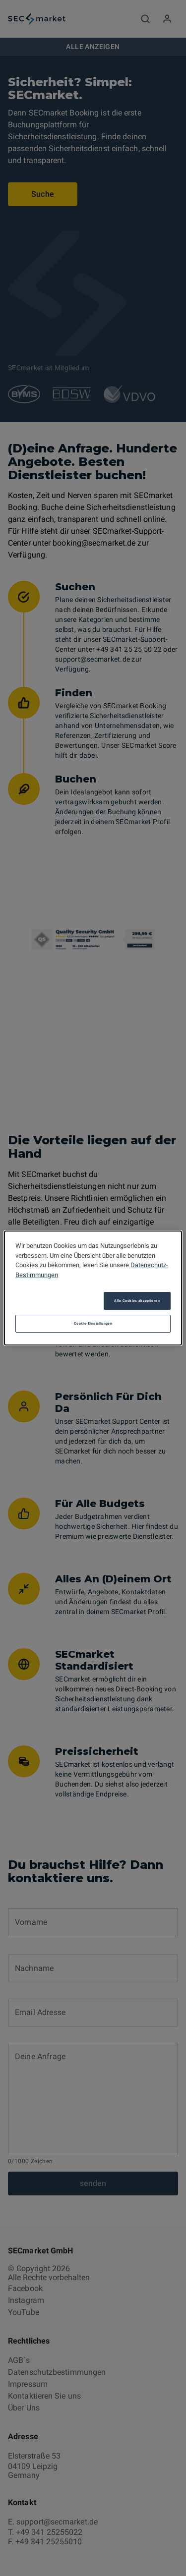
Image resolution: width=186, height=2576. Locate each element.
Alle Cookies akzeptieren (137, 1300)
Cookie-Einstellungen (93, 1323)
